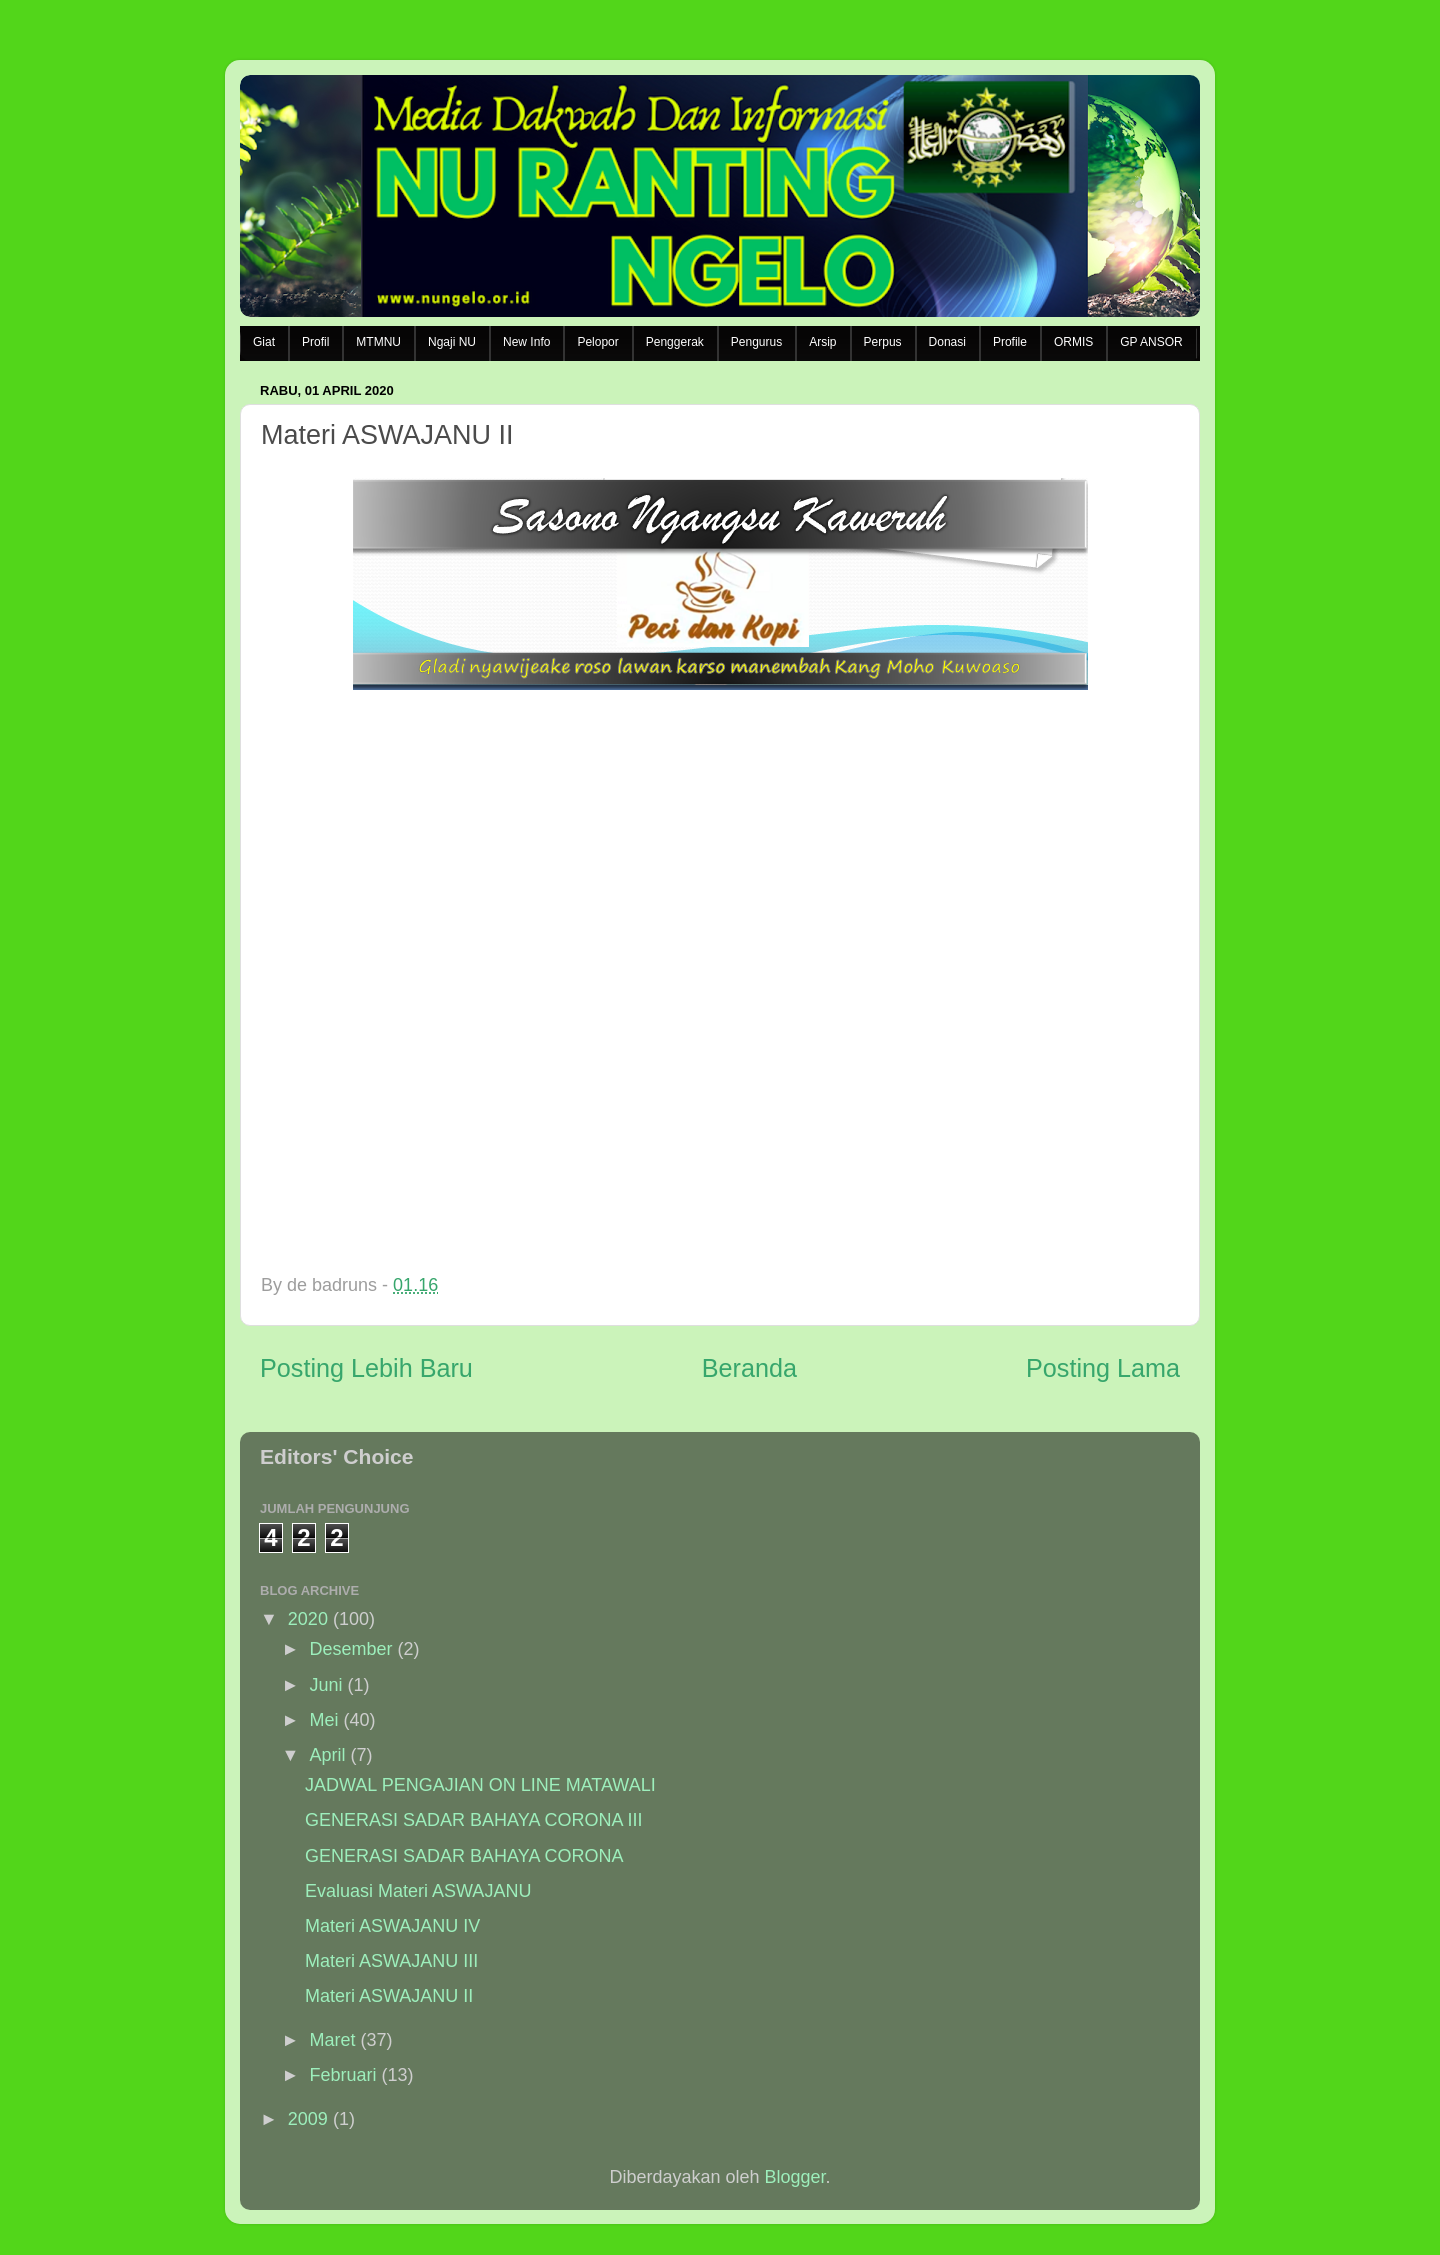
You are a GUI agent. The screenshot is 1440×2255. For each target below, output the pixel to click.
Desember (350, 1649)
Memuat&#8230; (628, 977)
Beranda (749, 1368)
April (327, 1755)
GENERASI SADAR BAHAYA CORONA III (473, 1820)
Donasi (947, 342)
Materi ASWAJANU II (389, 1996)
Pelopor (597, 342)
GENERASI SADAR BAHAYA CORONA (464, 1856)
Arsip (822, 342)
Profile (1010, 342)
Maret (332, 2040)
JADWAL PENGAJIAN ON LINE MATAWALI (480, 1785)
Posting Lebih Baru (366, 1368)
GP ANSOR (1151, 342)
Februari (342, 2075)
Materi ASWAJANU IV (392, 1926)
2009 (308, 2119)
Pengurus (756, 342)
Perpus (883, 342)
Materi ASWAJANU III (391, 1961)
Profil (315, 342)
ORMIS (1073, 342)
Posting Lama (1103, 1368)
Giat (264, 342)
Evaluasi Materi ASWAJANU (418, 1891)
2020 (308, 1619)
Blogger (795, 2177)
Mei (323, 1720)
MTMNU (378, 342)
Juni (325, 1685)
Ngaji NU (452, 342)
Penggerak (675, 342)
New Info (526, 342)
